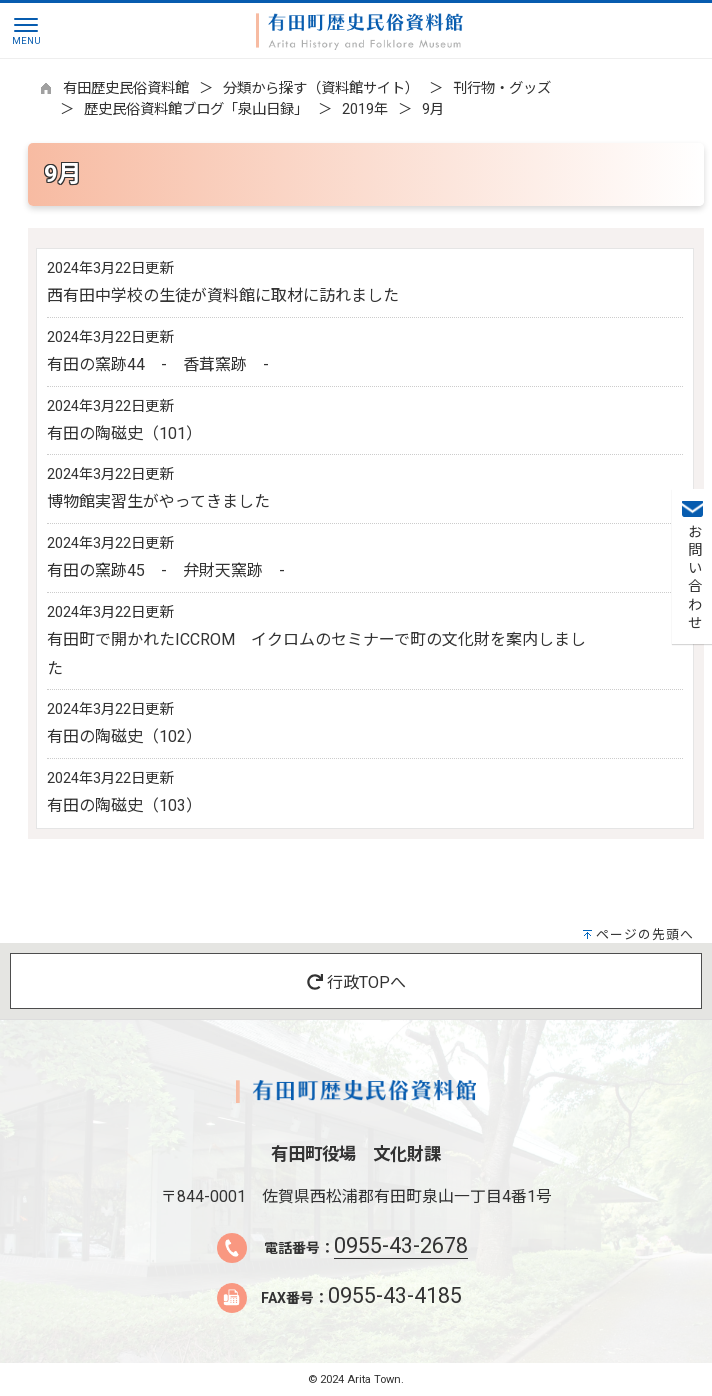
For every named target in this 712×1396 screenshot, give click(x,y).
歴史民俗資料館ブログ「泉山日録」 (196, 109)
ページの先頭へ (645, 934)
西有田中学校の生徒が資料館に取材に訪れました (223, 295)
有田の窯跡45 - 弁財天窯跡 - (166, 570)
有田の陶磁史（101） (124, 433)
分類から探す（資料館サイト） (321, 88)
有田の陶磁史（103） (124, 805)
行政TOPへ (356, 982)
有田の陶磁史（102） (124, 736)
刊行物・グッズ (502, 88)
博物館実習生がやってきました (158, 501)
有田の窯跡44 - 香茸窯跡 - (158, 364)
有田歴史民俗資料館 (126, 88)
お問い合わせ (692, 578)
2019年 (365, 109)
